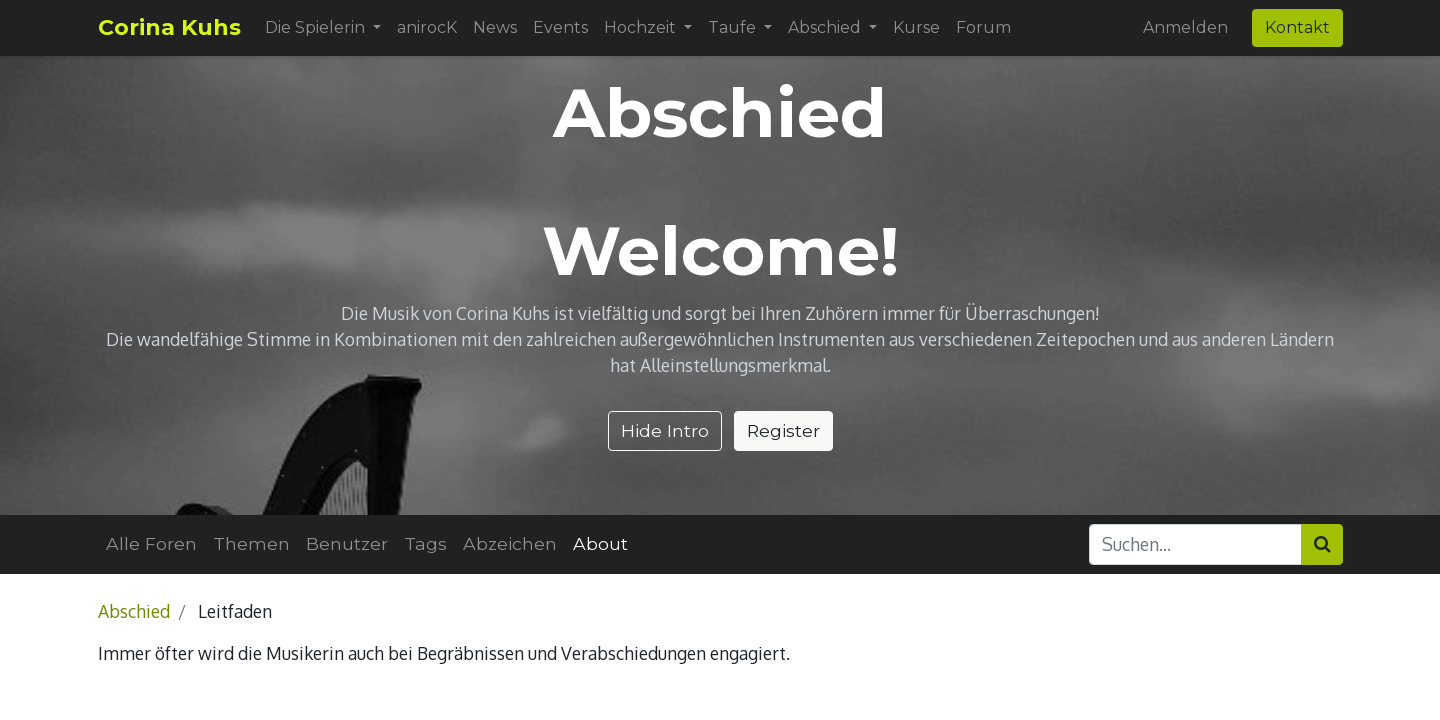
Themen (251, 543)
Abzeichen (510, 543)
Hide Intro (665, 430)
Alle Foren (151, 543)
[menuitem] (427, 28)
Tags (425, 543)
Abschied (134, 611)
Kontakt (1297, 27)
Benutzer (347, 543)
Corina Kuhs (169, 27)
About (600, 543)
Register (783, 430)
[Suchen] (1322, 544)
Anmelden (1185, 27)
